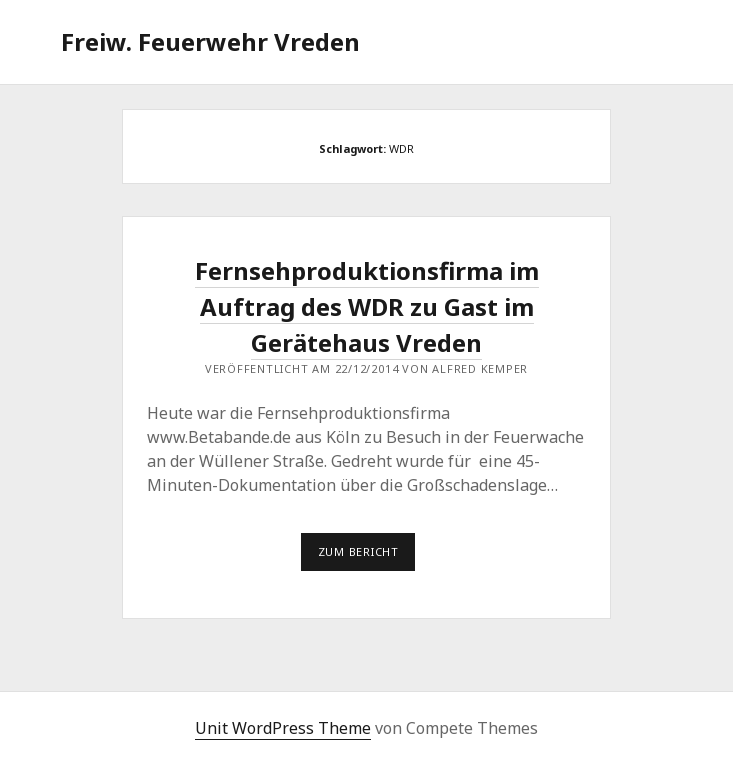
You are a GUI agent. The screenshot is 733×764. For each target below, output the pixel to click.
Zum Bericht (367, 557)
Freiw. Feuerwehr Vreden (210, 41)
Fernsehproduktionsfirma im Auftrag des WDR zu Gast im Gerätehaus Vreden (367, 306)
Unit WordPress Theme (283, 728)
